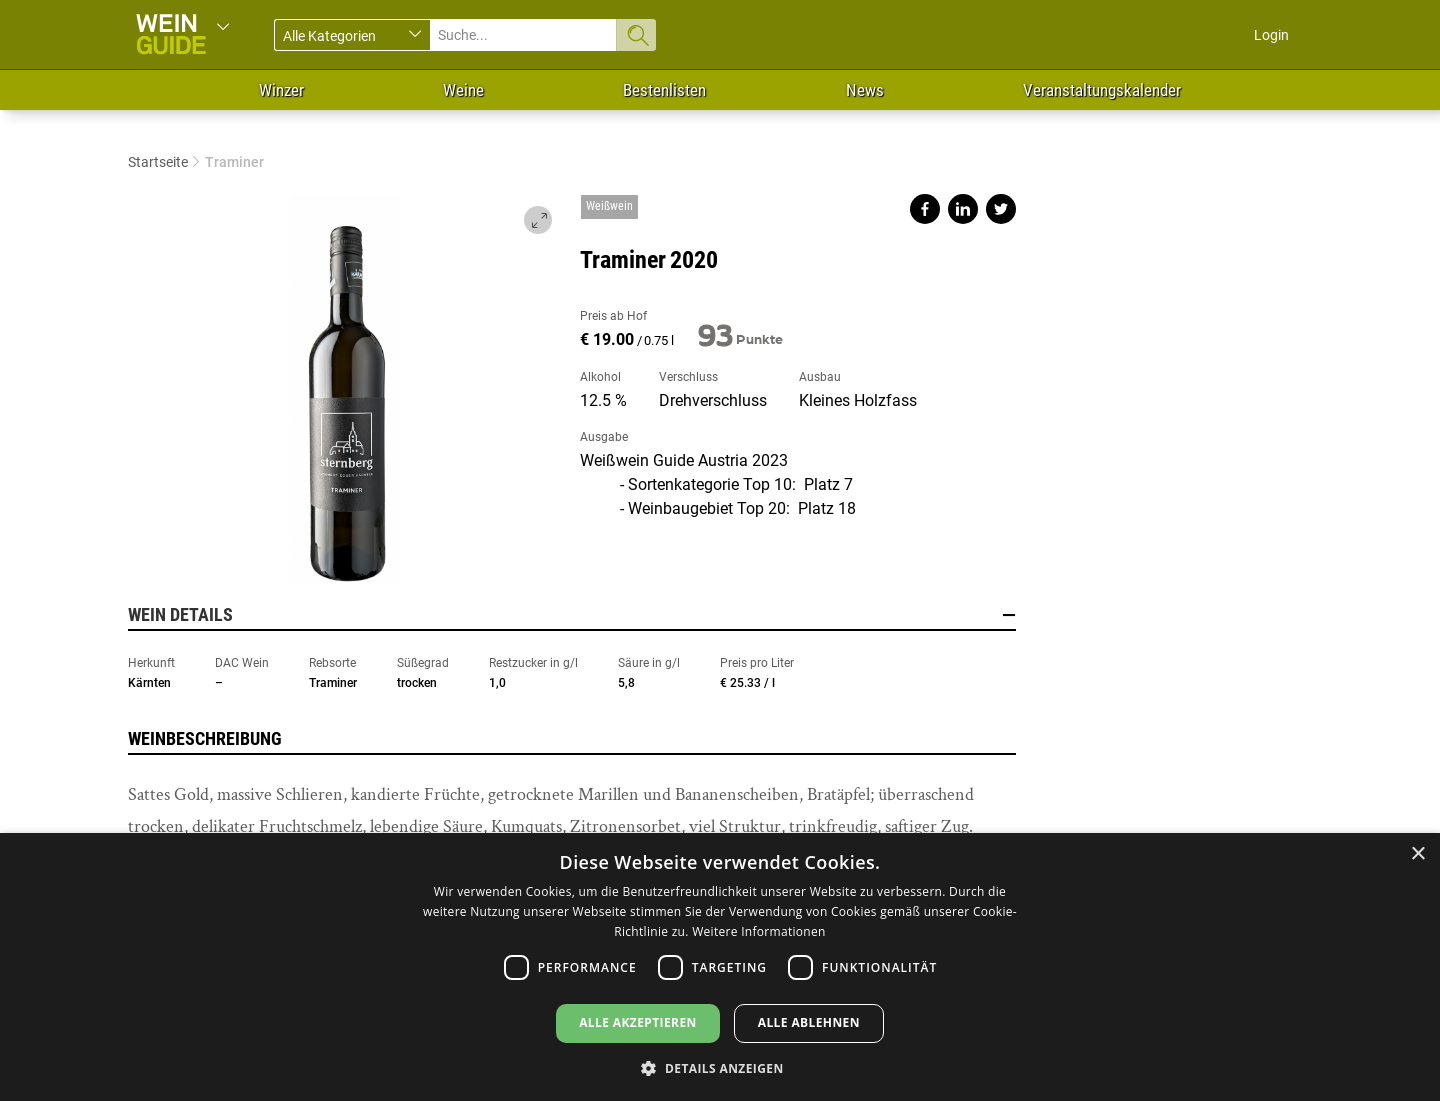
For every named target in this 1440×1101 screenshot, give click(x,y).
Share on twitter (1001, 209)
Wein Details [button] (572, 615)
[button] (719, 1067)
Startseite (158, 162)
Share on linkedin (963, 209)
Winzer (281, 90)
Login (1271, 35)
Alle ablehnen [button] (809, 1022)
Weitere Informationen (759, 931)
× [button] (1417, 854)
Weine (463, 90)
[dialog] (720, 967)
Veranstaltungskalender (1102, 90)
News (865, 90)
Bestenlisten (664, 90)
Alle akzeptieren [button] (638, 1022)
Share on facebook (925, 209)
